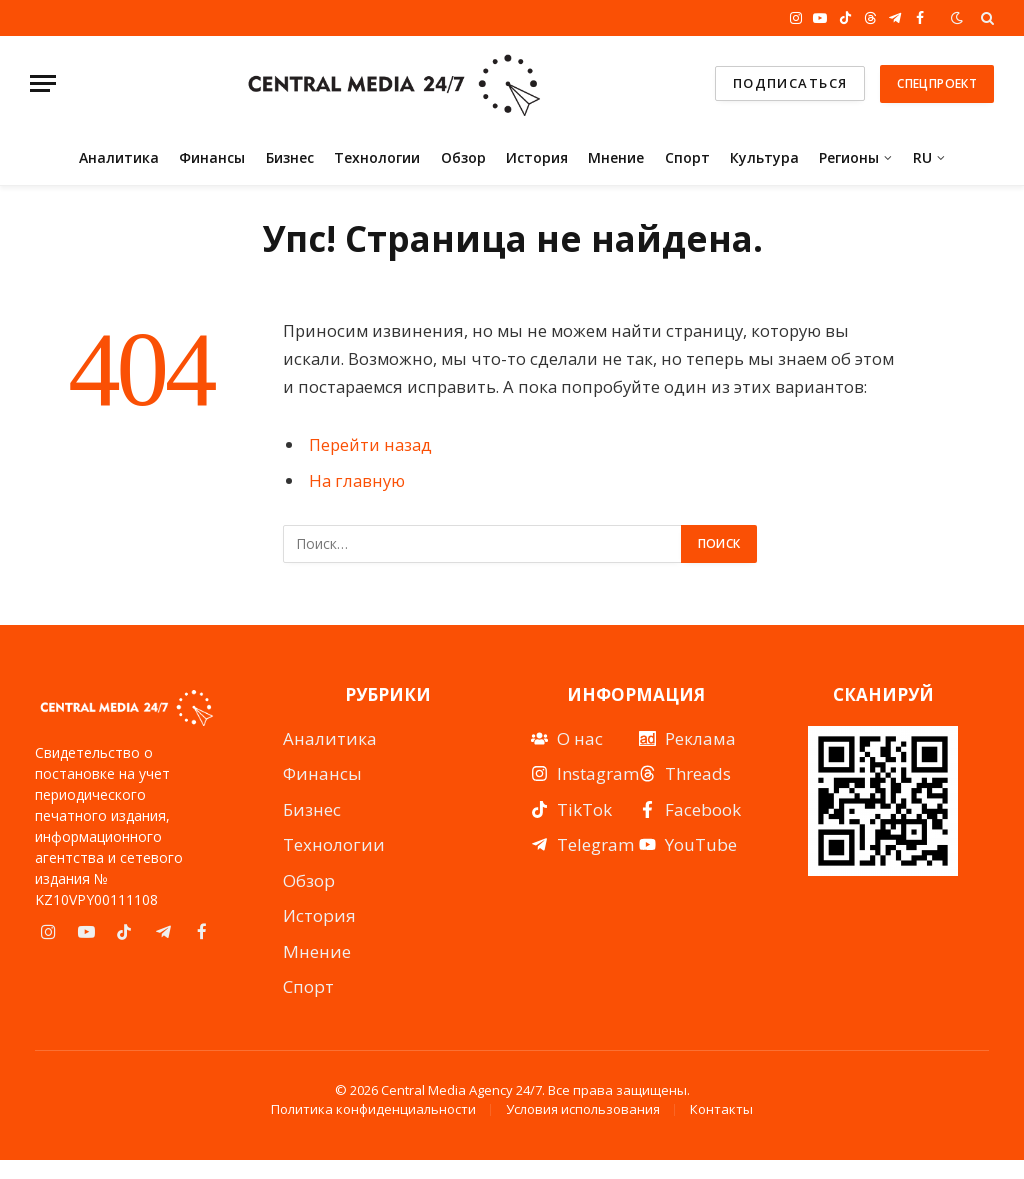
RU (922, 157)
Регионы (849, 157)
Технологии (377, 157)
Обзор (463, 157)
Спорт (687, 157)
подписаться (790, 83)
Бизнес (290, 157)
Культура (764, 157)
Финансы (212, 157)
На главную (357, 480)
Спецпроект (937, 83)
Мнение (616, 157)
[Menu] (43, 83)
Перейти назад (370, 444)
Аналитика (119, 157)
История (537, 157)
